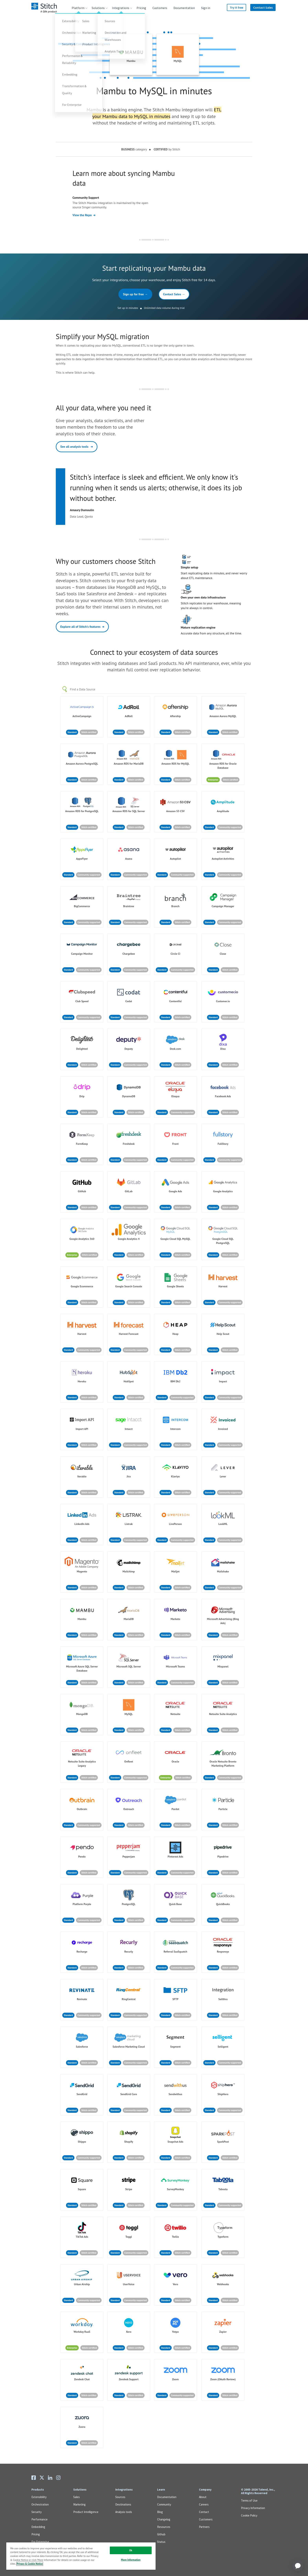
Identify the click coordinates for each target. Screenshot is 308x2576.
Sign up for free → (135, 294)
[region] (81, 2556)
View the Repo (83, 215)
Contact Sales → (174, 294)
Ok (130, 2550)
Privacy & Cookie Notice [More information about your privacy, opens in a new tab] (30, 2563)
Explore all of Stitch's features (82, 627)
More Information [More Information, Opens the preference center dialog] (130, 2559)
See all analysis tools (76, 446)
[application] (298, 2566)
